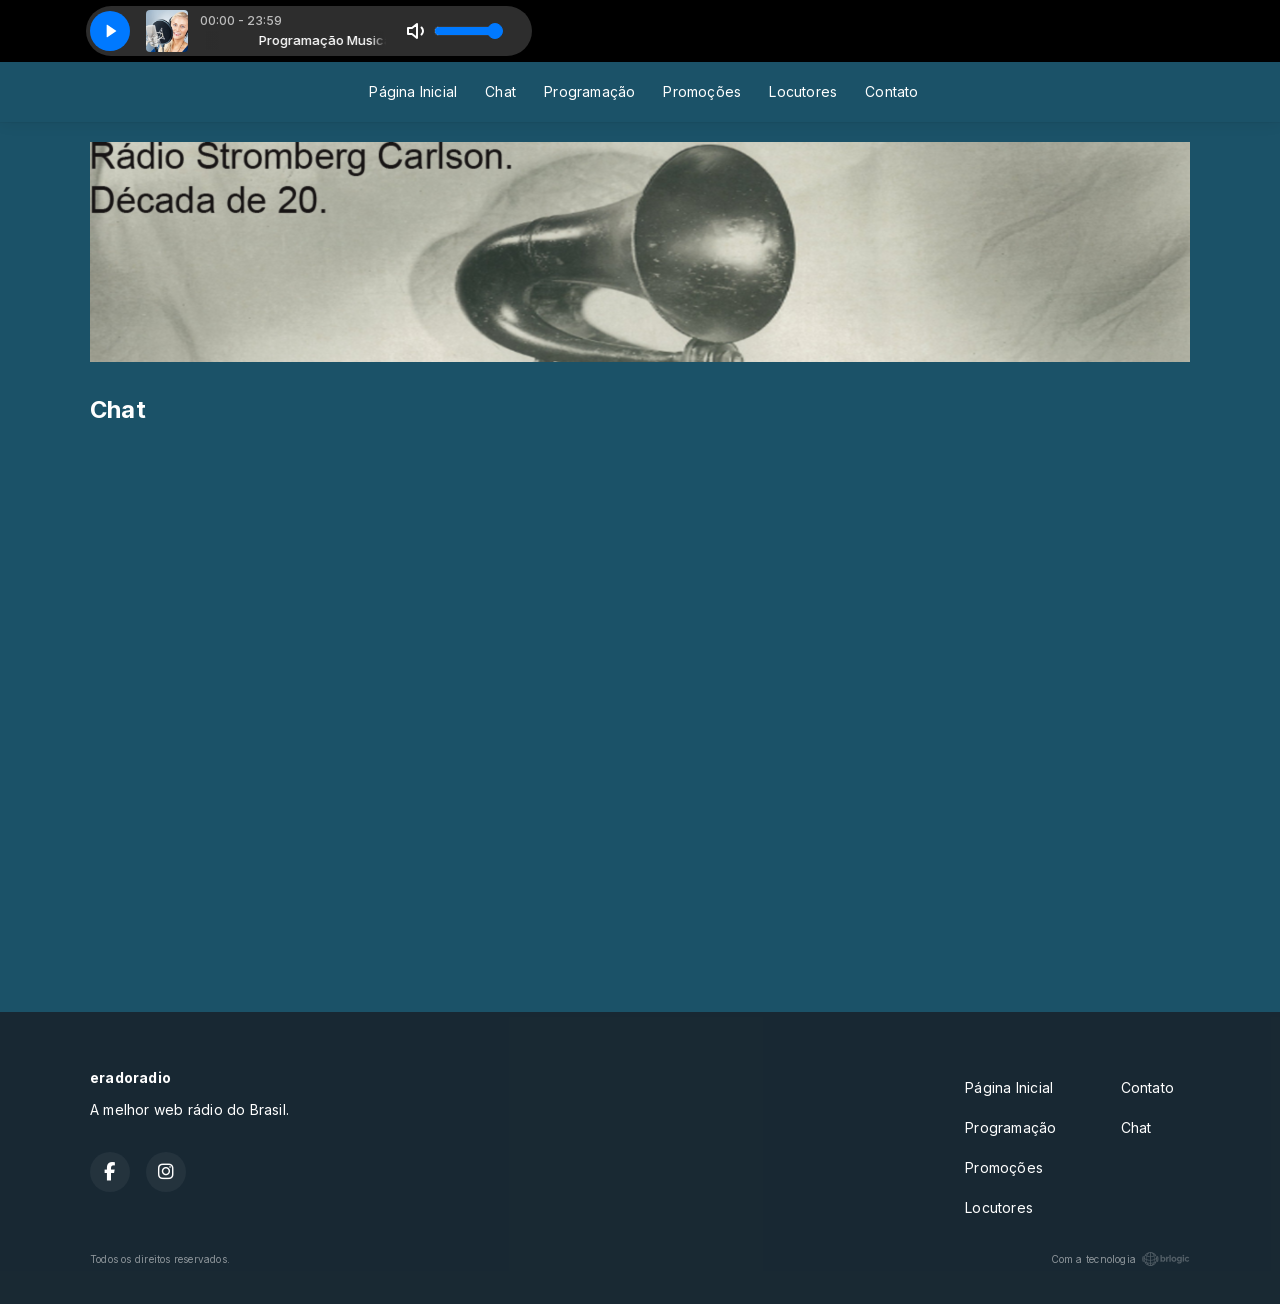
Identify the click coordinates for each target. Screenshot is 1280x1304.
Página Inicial (413, 91)
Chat (500, 91)
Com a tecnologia (1120, 1259)
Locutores (803, 91)
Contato (891, 91)
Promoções (702, 91)
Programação (589, 91)
